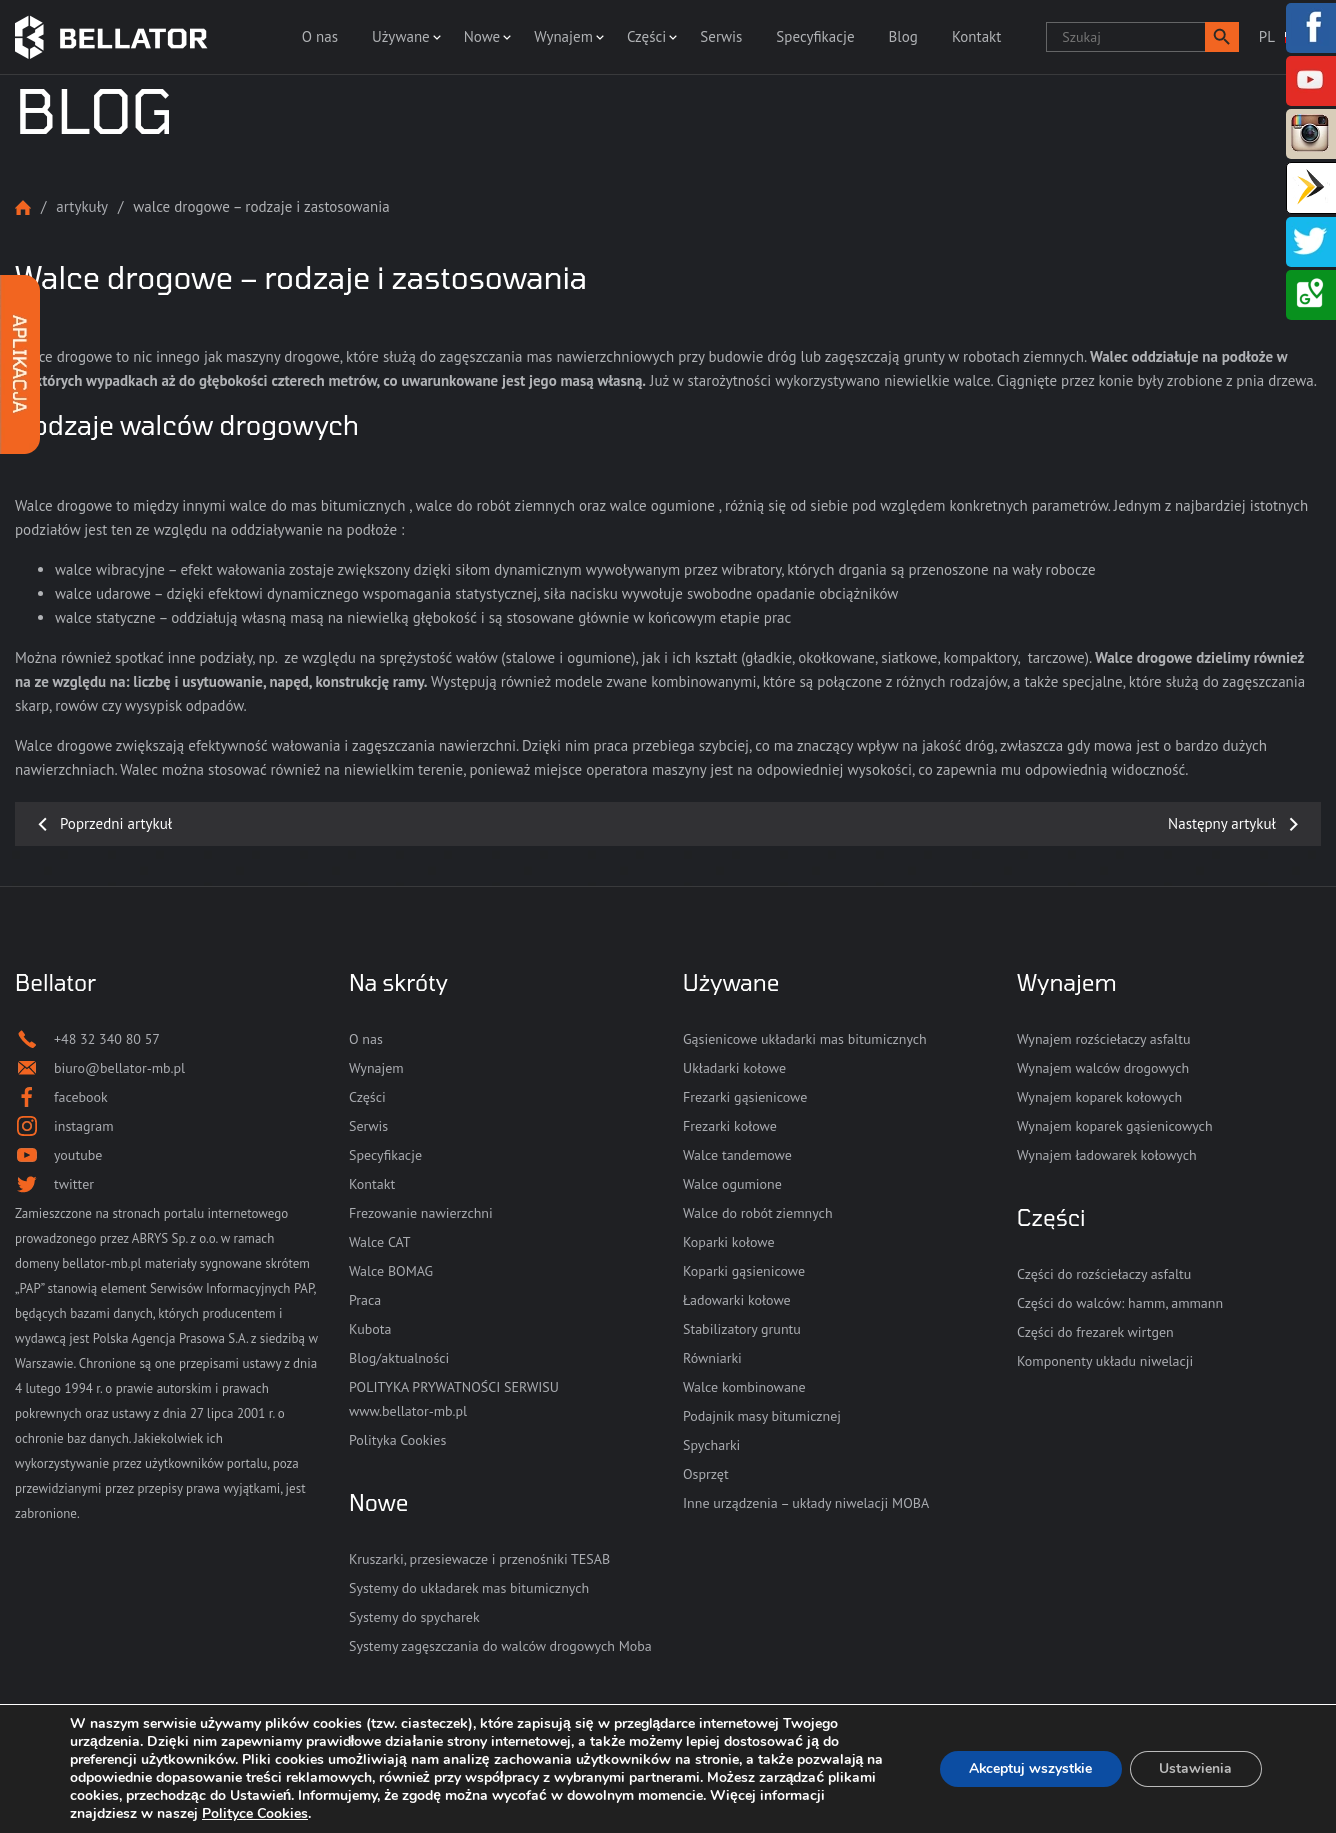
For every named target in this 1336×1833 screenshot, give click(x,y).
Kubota (370, 1329)
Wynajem (563, 36)
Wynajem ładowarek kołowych (1107, 1155)
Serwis (721, 36)
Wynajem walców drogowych (1103, 1068)
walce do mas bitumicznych (318, 505)
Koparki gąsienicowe (744, 1271)
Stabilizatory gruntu (742, 1329)
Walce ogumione (732, 1184)
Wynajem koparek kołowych (1099, 1097)
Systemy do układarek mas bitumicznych (469, 1588)
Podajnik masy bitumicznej (762, 1416)
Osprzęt (706, 1474)
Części (646, 36)
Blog (903, 36)
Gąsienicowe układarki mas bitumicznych (805, 1039)
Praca (365, 1300)
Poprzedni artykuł (116, 823)
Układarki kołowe (734, 1068)
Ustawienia (1195, 1768)
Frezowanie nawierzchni (421, 1213)
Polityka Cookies (397, 1440)
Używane (401, 36)
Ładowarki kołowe (737, 1300)
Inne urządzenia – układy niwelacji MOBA (806, 1503)
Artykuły (82, 206)
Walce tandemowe (737, 1155)
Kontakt (976, 36)
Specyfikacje (815, 36)
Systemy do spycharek (414, 1617)
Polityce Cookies (255, 1813)
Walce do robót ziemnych (758, 1213)
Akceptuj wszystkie (1028, 1768)
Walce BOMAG (391, 1271)
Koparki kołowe (729, 1242)
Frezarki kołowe (730, 1126)
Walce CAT (380, 1242)
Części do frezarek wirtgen (1095, 1332)
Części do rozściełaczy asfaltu (1104, 1274)
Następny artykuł (1222, 823)
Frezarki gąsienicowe (745, 1097)
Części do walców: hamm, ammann (1120, 1303)
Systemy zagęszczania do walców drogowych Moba (500, 1646)
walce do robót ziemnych (495, 505)
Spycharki (711, 1445)
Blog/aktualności (399, 1358)
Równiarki (712, 1358)
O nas (320, 36)
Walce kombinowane (744, 1387)
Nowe (482, 36)
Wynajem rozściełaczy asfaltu (1103, 1039)
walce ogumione (662, 505)
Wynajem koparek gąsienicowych (1115, 1126)
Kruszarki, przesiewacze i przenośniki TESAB (479, 1559)
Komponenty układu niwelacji (1105, 1361)
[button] (1222, 37)
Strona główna (23, 207)
